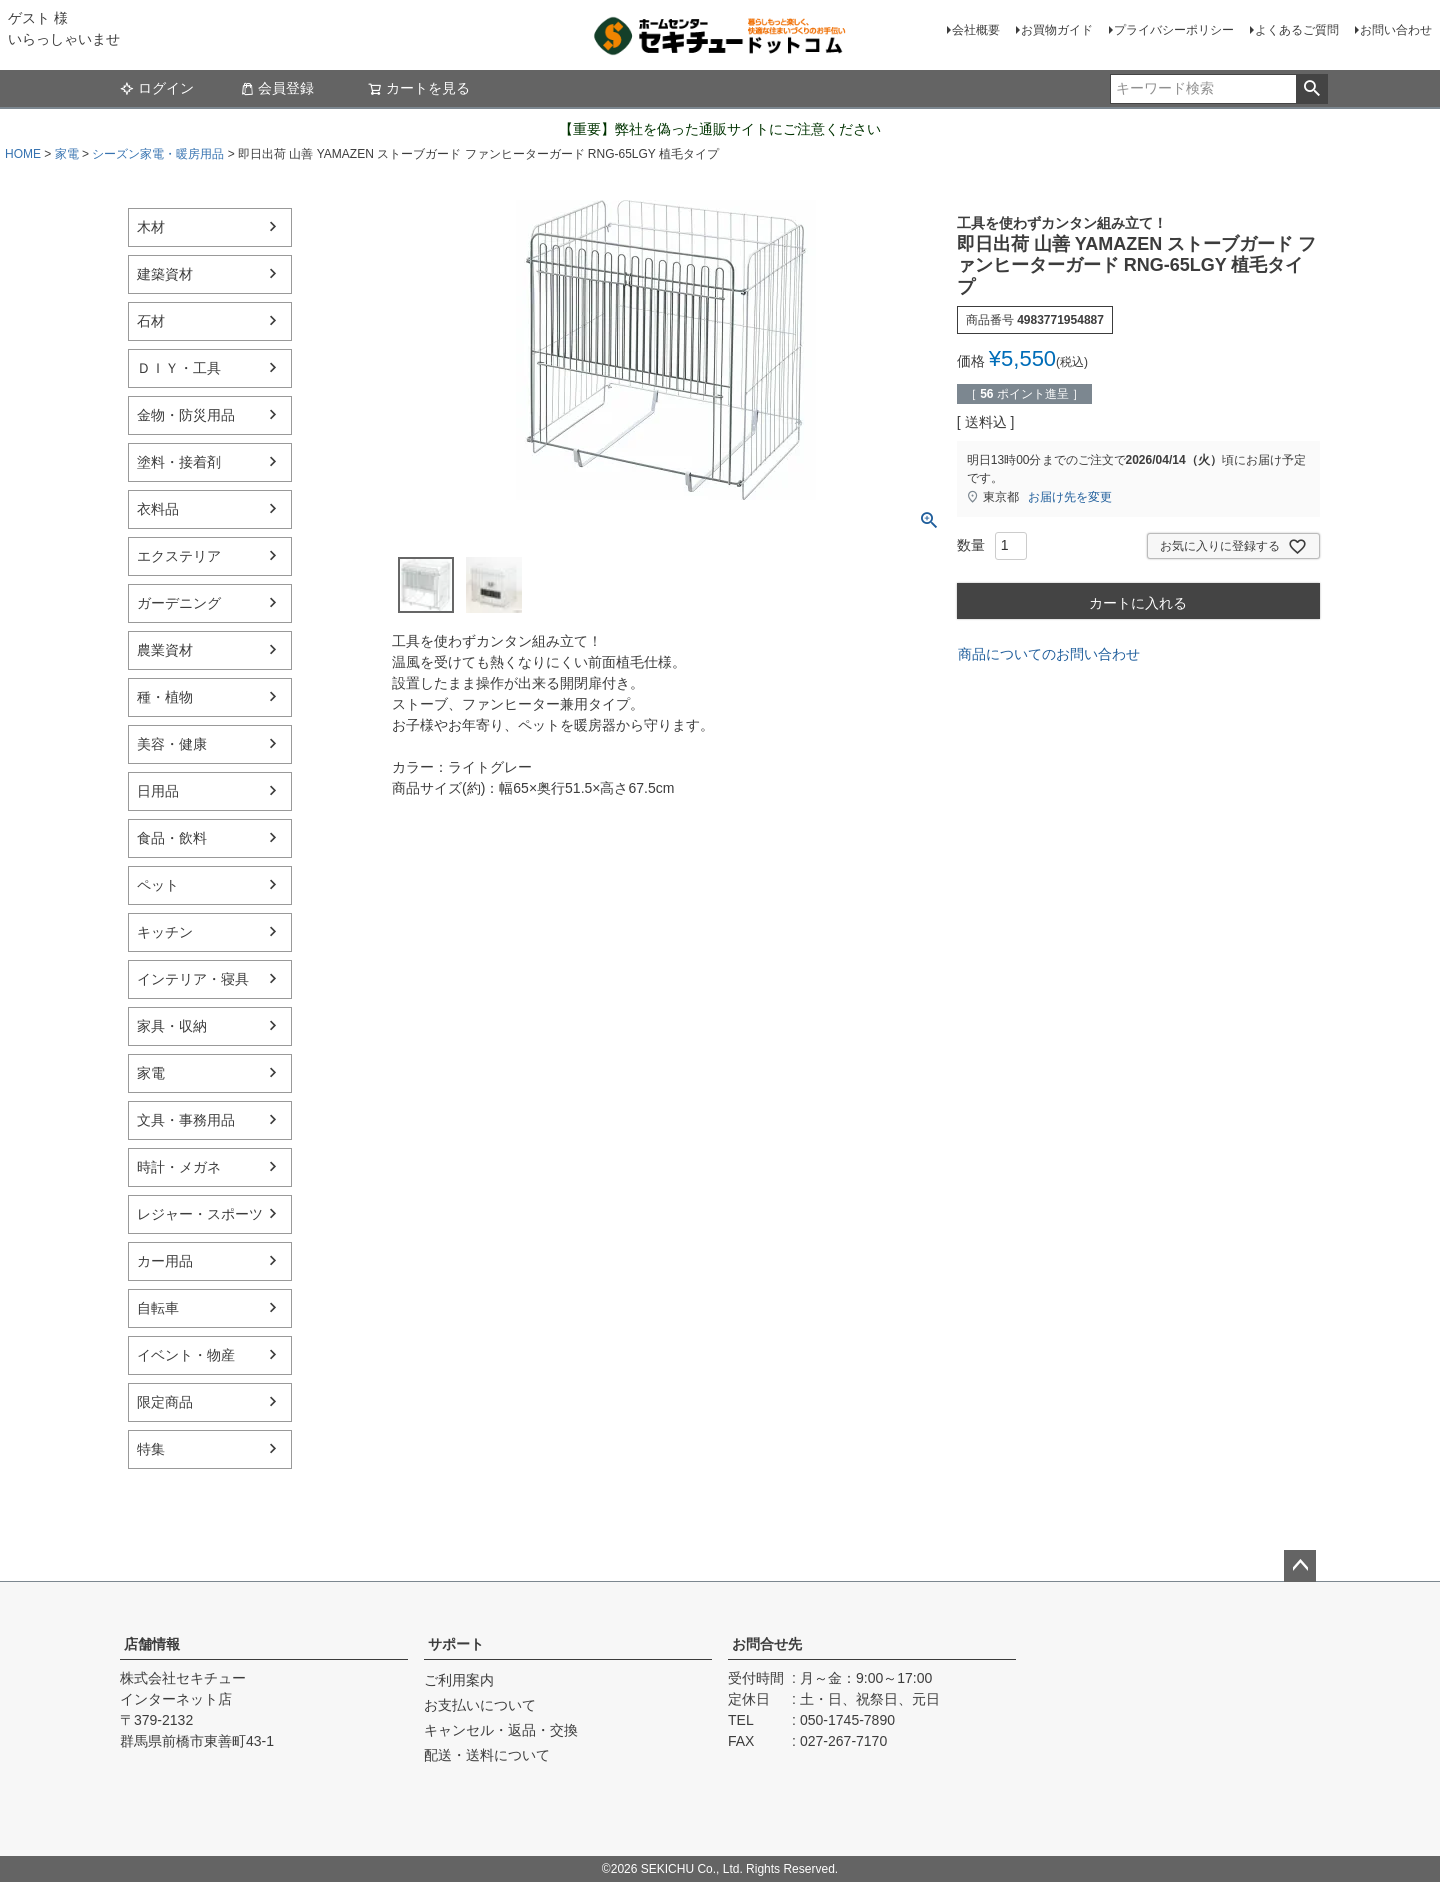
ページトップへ (1300, 1566)
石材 (151, 321)
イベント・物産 (186, 1355)
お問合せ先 (767, 1644)
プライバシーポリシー (1174, 30)
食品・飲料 (172, 838)
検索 (1311, 89)
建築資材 (165, 274)
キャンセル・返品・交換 (501, 1730)
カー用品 (165, 1261)
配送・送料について (487, 1755)
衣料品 (158, 509)
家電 (67, 154)
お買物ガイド (1057, 30)
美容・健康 (172, 744)
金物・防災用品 (186, 415)
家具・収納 (172, 1026)
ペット (158, 885)
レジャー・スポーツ (200, 1214)
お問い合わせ (1396, 30)
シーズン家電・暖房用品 (158, 154)
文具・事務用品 (186, 1120)
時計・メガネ (179, 1167)
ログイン (157, 88)
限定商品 (165, 1402)
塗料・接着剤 (179, 462)
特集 (151, 1449)
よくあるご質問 (1297, 30)
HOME (23, 154)
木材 (151, 227)
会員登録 (277, 88)
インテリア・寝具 (193, 979)
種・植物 (165, 697)
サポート (456, 1644)
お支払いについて (480, 1705)
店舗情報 (152, 1644)
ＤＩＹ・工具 (179, 368)
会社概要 (976, 30)
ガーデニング (179, 603)
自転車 (158, 1308)
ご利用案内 (459, 1680)
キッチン (165, 932)
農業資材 (165, 650)
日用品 (158, 791)
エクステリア (179, 556)
